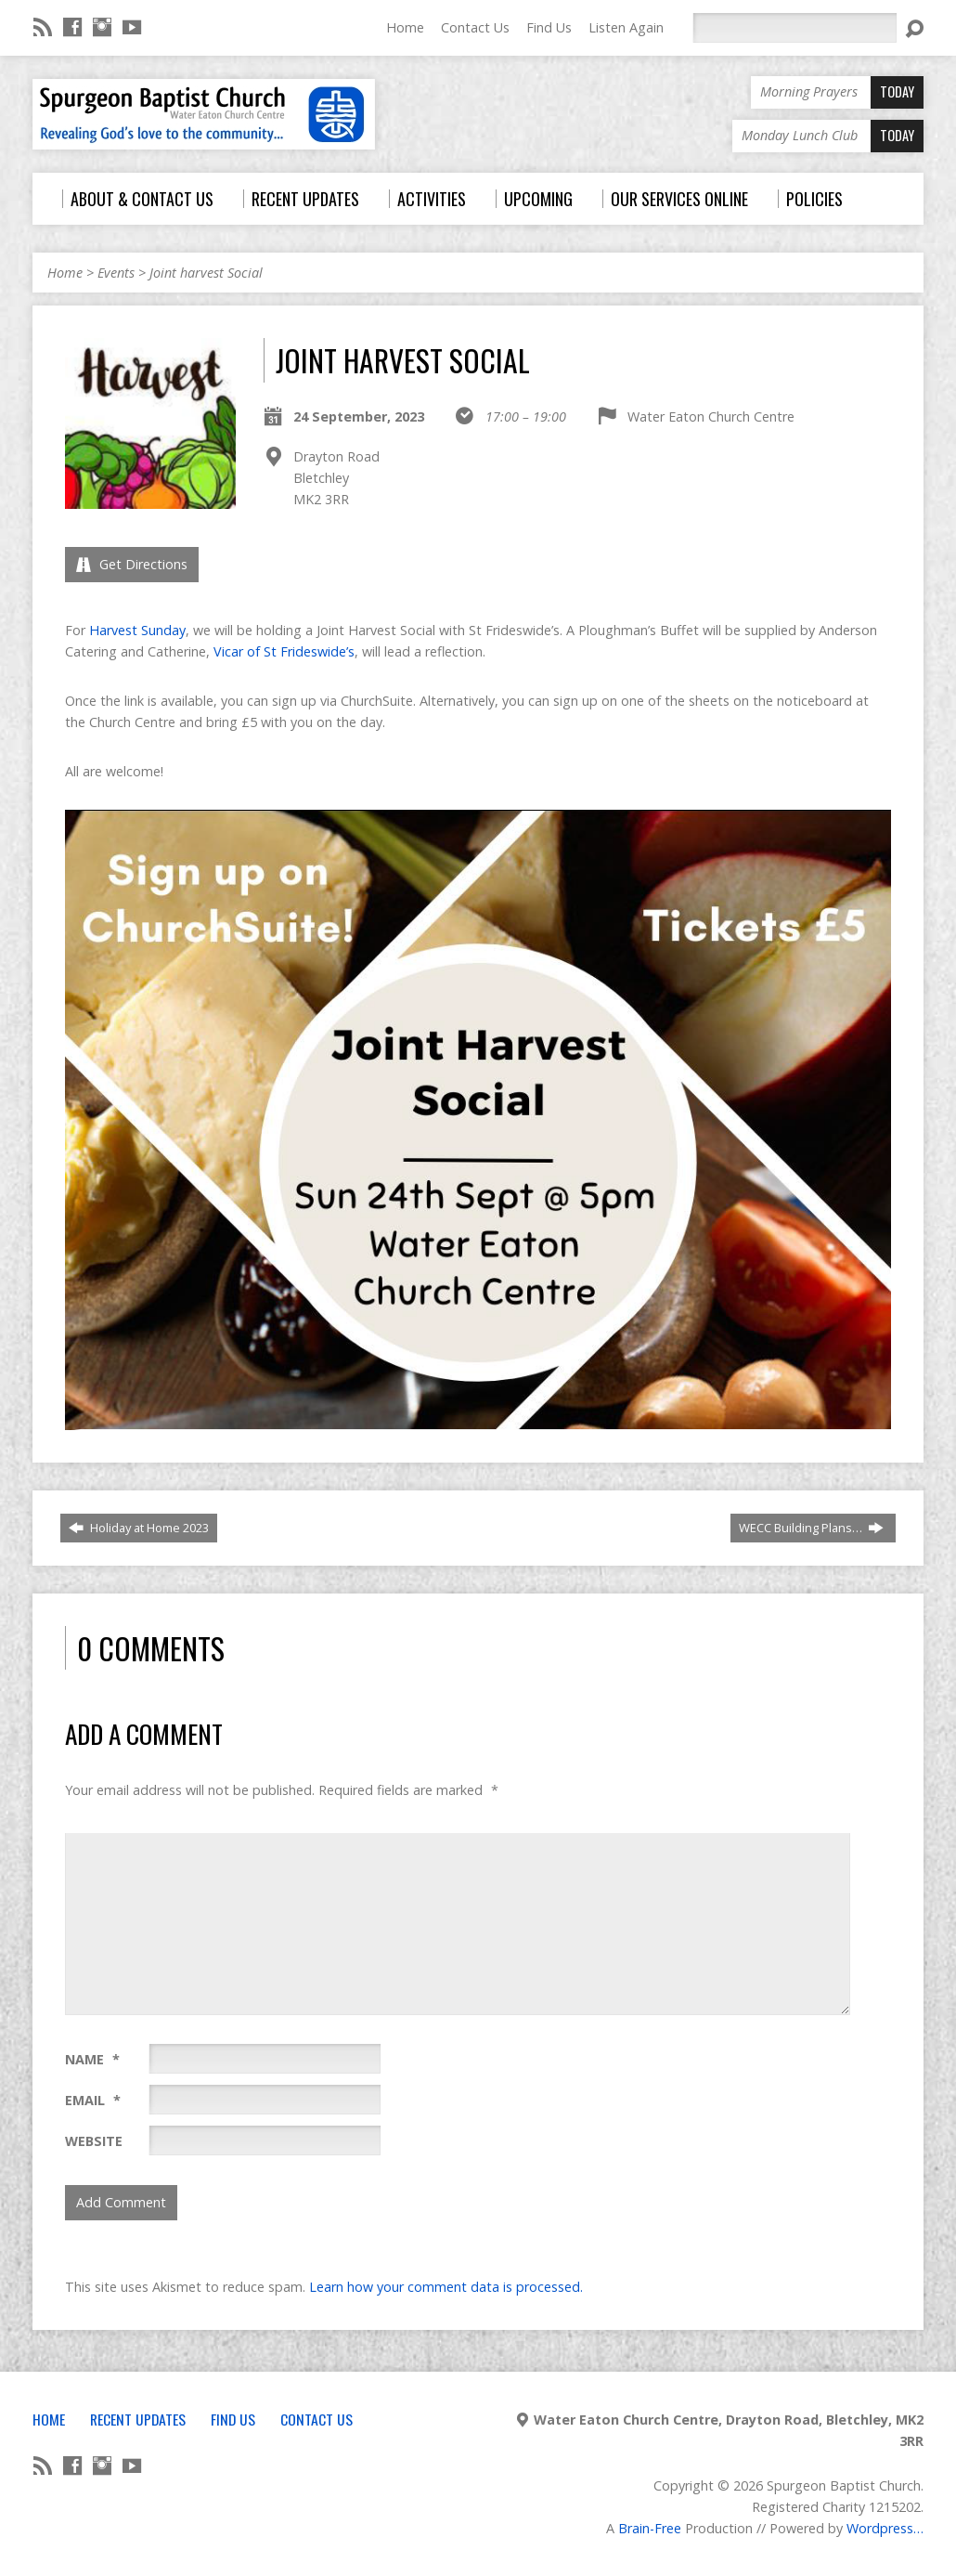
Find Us (549, 27)
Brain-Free (649, 2528)
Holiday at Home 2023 (139, 1527)
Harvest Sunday (137, 630)
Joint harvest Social (206, 272)
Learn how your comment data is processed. (446, 2287)
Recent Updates (138, 2419)
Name (92, 2059)
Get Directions (131, 564)
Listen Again (626, 27)
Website (94, 2141)
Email (93, 2100)
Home (405, 27)
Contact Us (475, 27)
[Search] (794, 28)
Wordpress (879, 2528)
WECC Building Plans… (811, 1527)
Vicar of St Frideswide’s (284, 651)
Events (116, 272)
